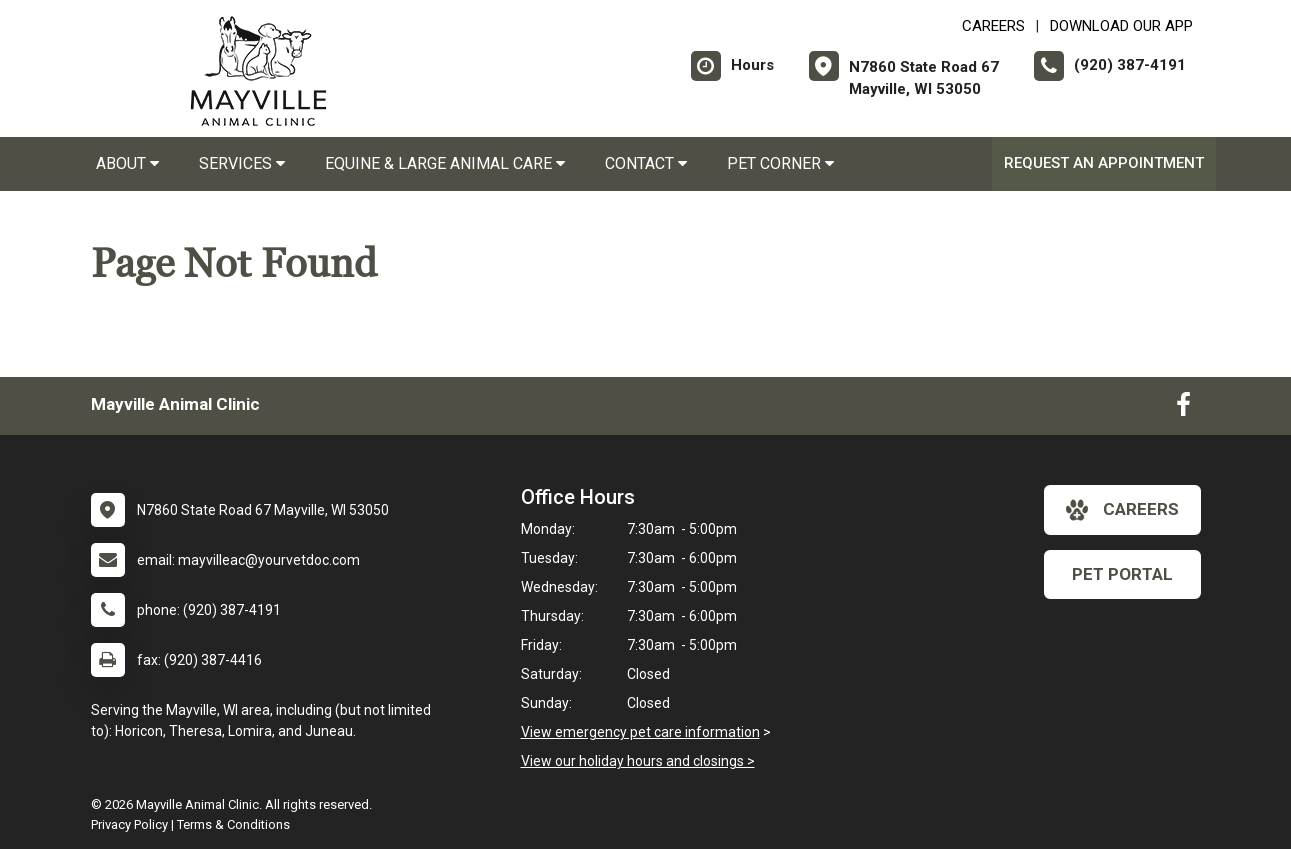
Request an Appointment (1104, 163)
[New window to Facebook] (1183, 409)
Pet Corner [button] (780, 163)
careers (1122, 510)
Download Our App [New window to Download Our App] (1121, 26)
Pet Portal (1122, 574)
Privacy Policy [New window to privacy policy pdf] (129, 824)
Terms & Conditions (233, 824)
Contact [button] (646, 163)
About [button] (127, 163)
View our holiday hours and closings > (638, 761)
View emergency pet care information (640, 732)
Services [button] (242, 163)
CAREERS (993, 26)
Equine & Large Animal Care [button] (445, 163)
